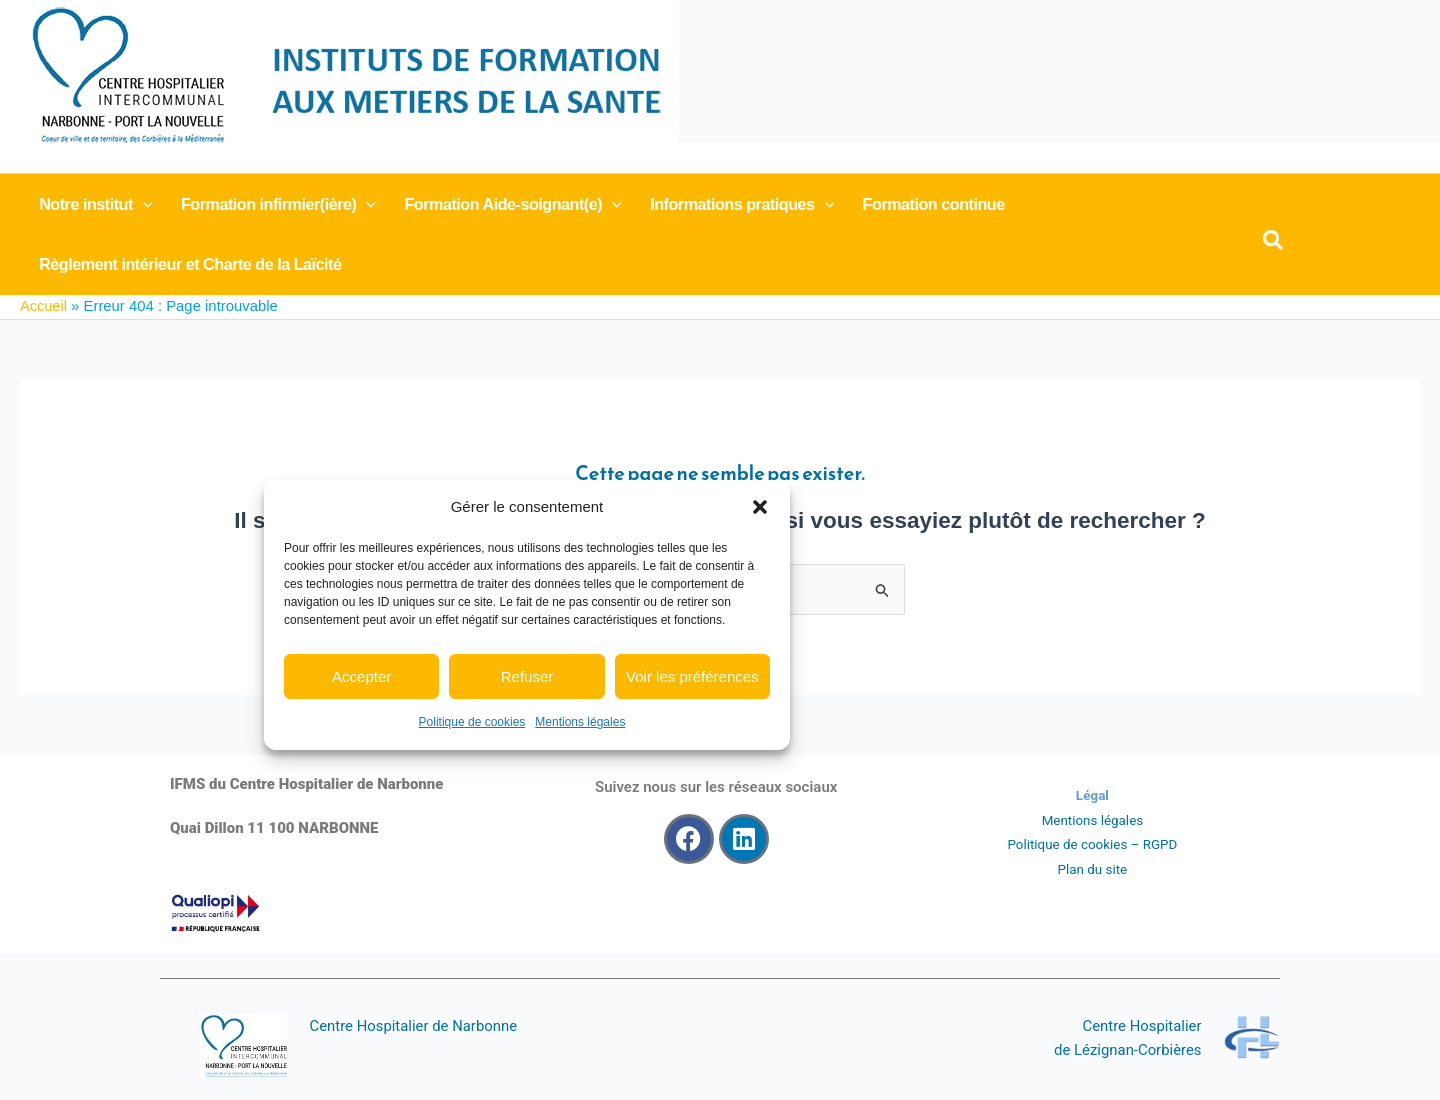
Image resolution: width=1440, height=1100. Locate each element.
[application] (139, 204)
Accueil (44, 306)
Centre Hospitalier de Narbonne (414, 1026)
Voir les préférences (692, 676)
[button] (760, 507)
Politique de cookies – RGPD (1092, 844)
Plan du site (1092, 869)
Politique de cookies (472, 722)
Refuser (527, 676)
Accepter (361, 676)
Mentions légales (580, 722)
